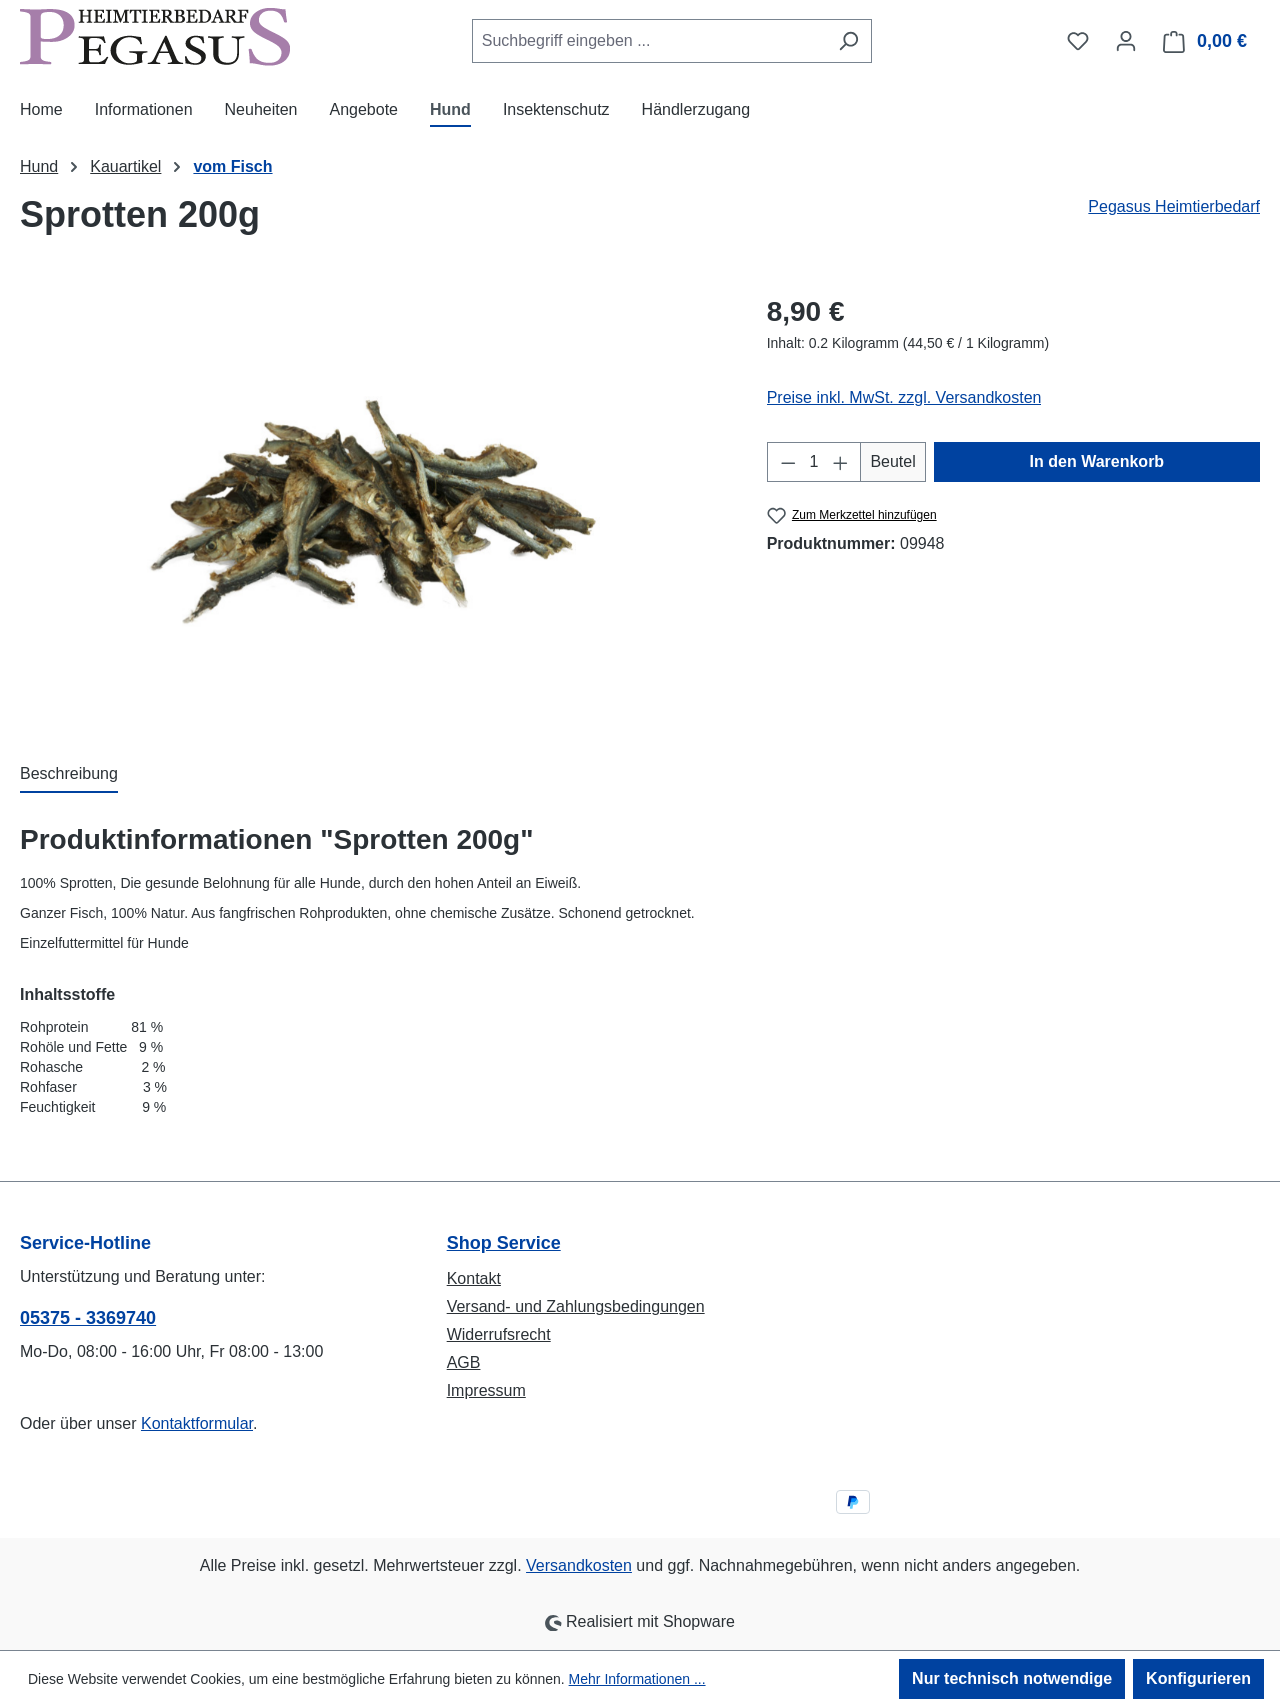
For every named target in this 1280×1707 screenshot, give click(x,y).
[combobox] (649, 41)
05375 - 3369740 (88, 1318)
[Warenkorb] (1205, 41)
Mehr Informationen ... (637, 1679)
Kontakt (474, 1278)
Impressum (486, 1390)
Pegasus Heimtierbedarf (1174, 206)
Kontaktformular (197, 1423)
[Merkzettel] (1078, 41)
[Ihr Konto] (1126, 41)
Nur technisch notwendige (1012, 1678)
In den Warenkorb (1097, 461)
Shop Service (504, 1243)
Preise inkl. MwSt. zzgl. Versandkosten (904, 397)
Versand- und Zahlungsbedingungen (576, 1306)
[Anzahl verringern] (788, 462)
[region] (373, 506)
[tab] (69, 775)
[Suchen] (848, 41)
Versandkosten (579, 1565)
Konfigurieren (1198, 1678)
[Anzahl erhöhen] (841, 462)
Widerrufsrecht (499, 1334)
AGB (464, 1362)
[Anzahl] (814, 462)
